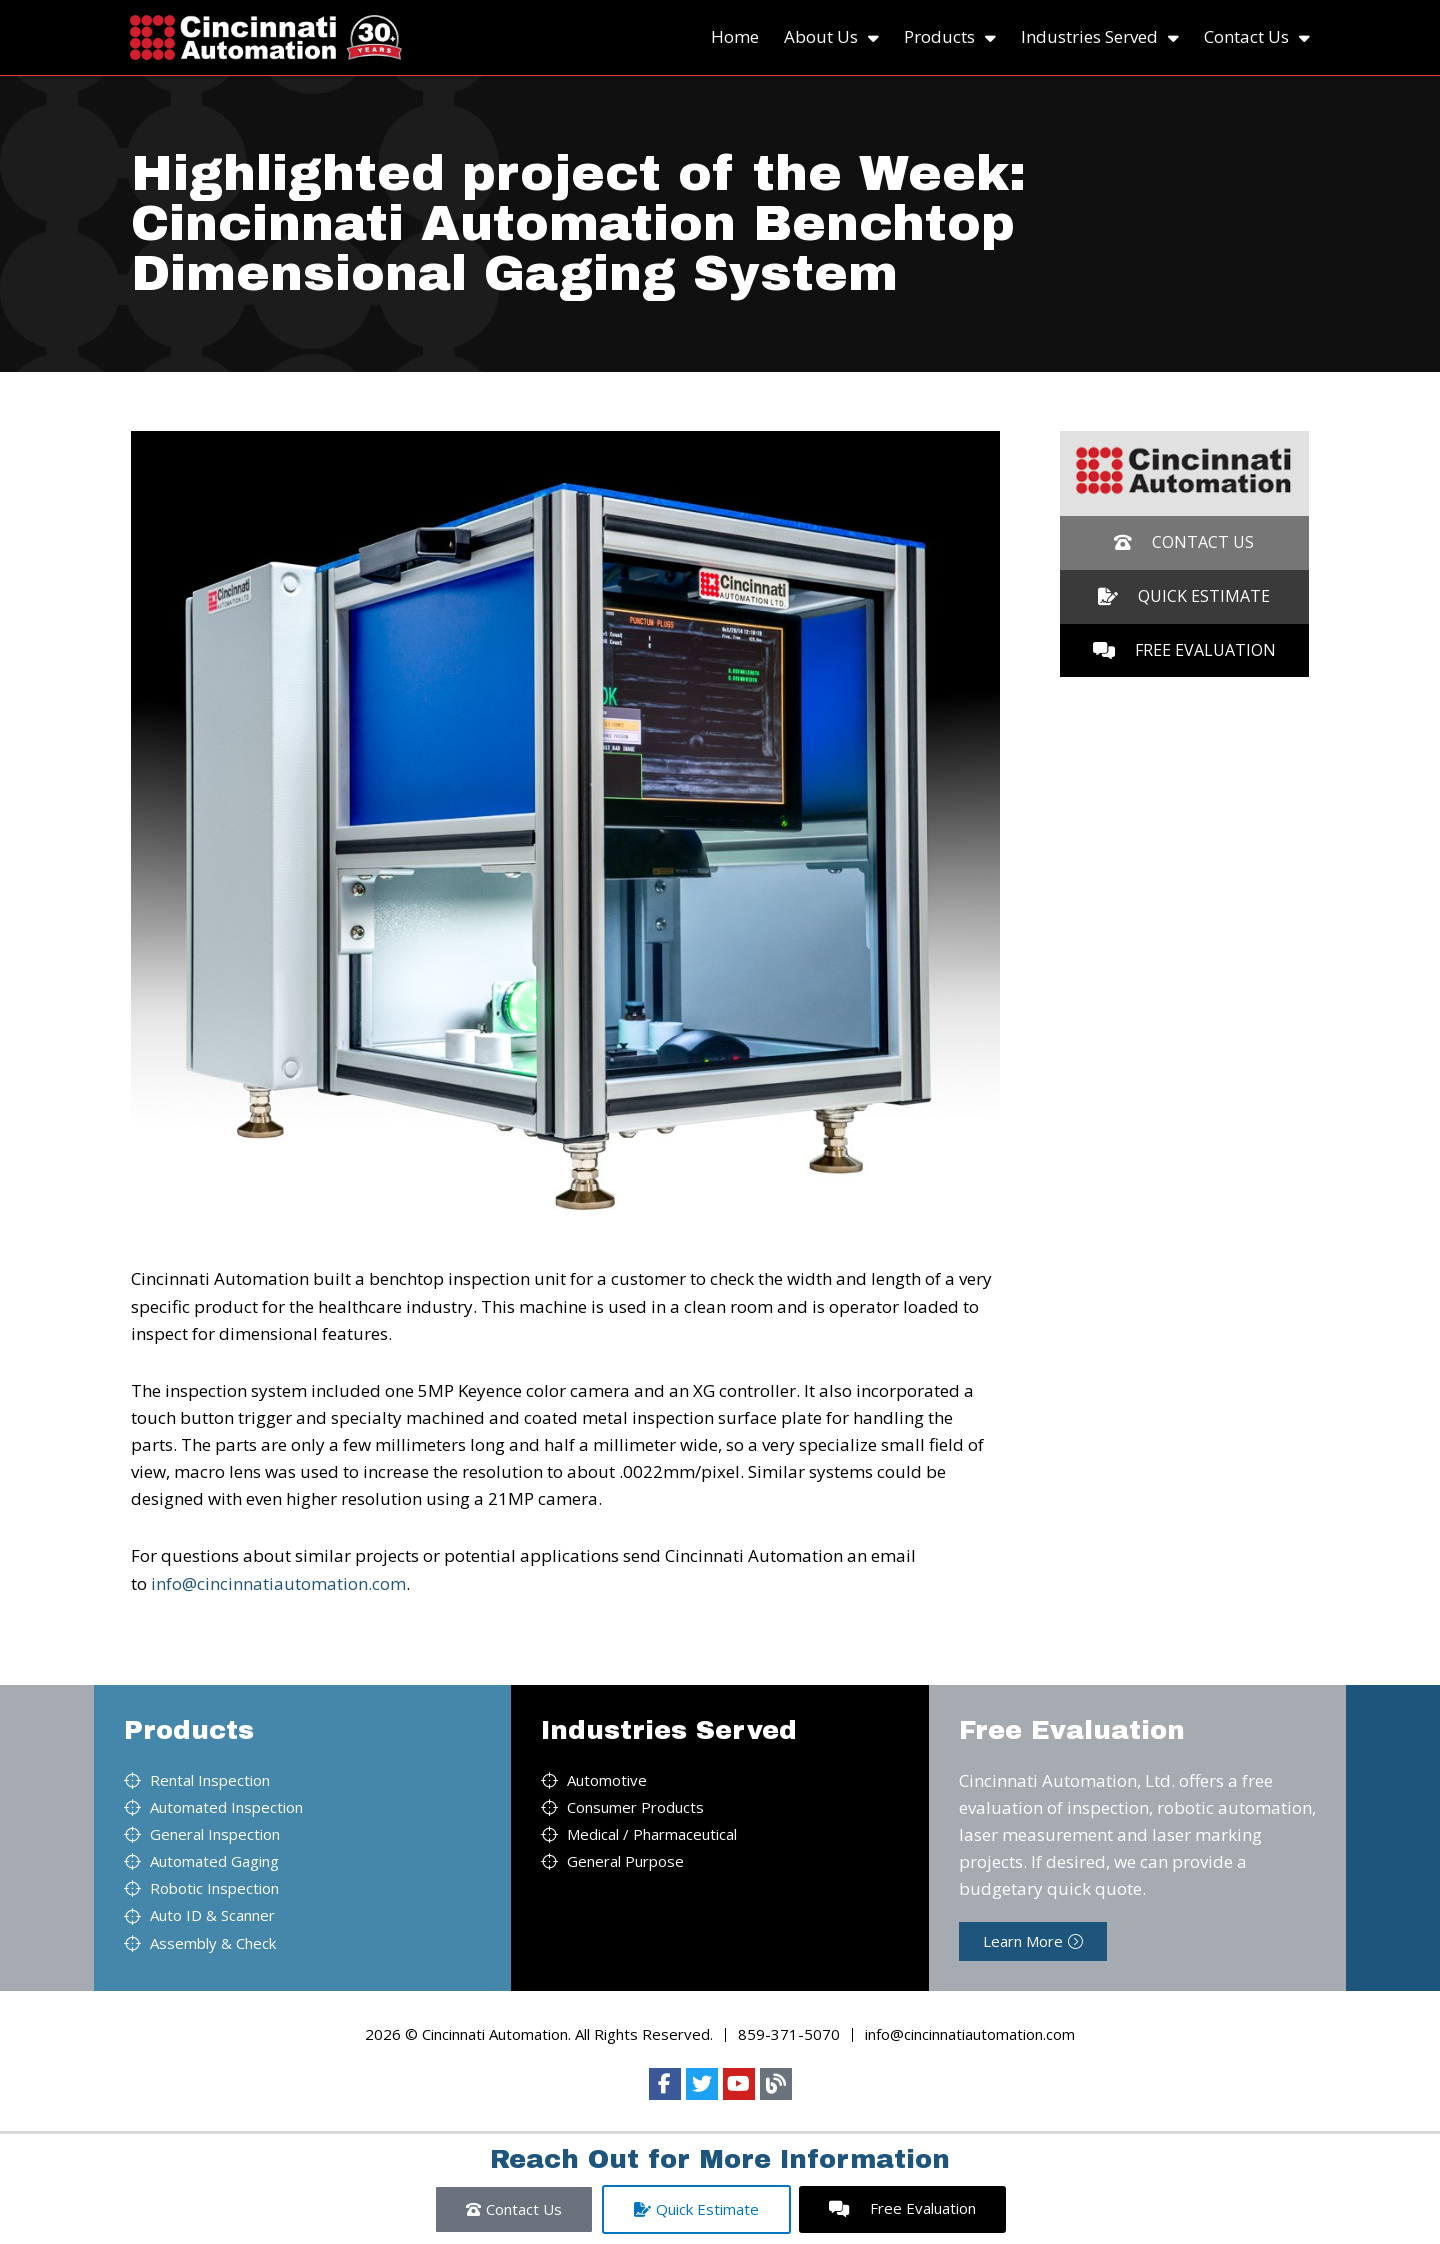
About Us (831, 37)
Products (950, 37)
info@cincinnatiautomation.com (278, 1583)
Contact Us (1257, 37)
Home (735, 36)
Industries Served (1100, 37)
